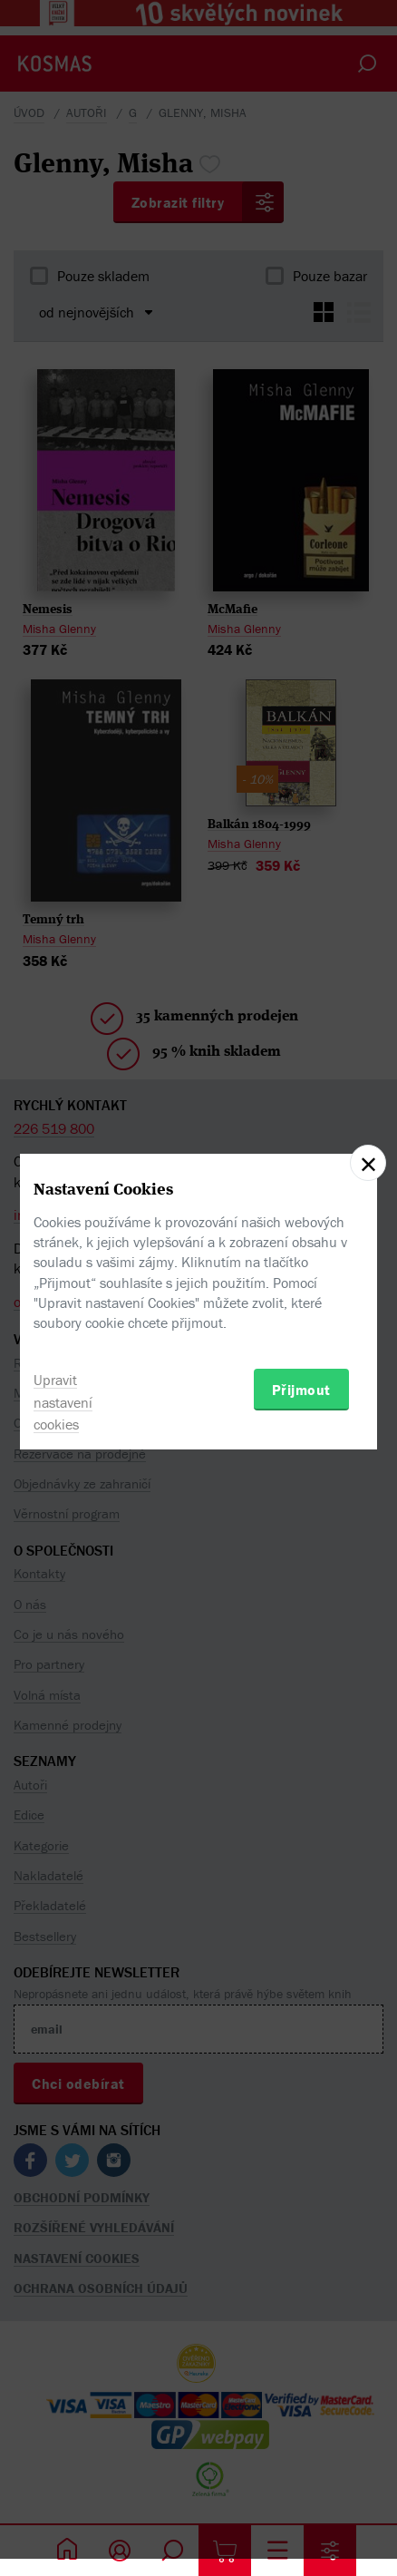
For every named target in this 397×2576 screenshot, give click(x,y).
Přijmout (301, 1390)
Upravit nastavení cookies (63, 1402)
